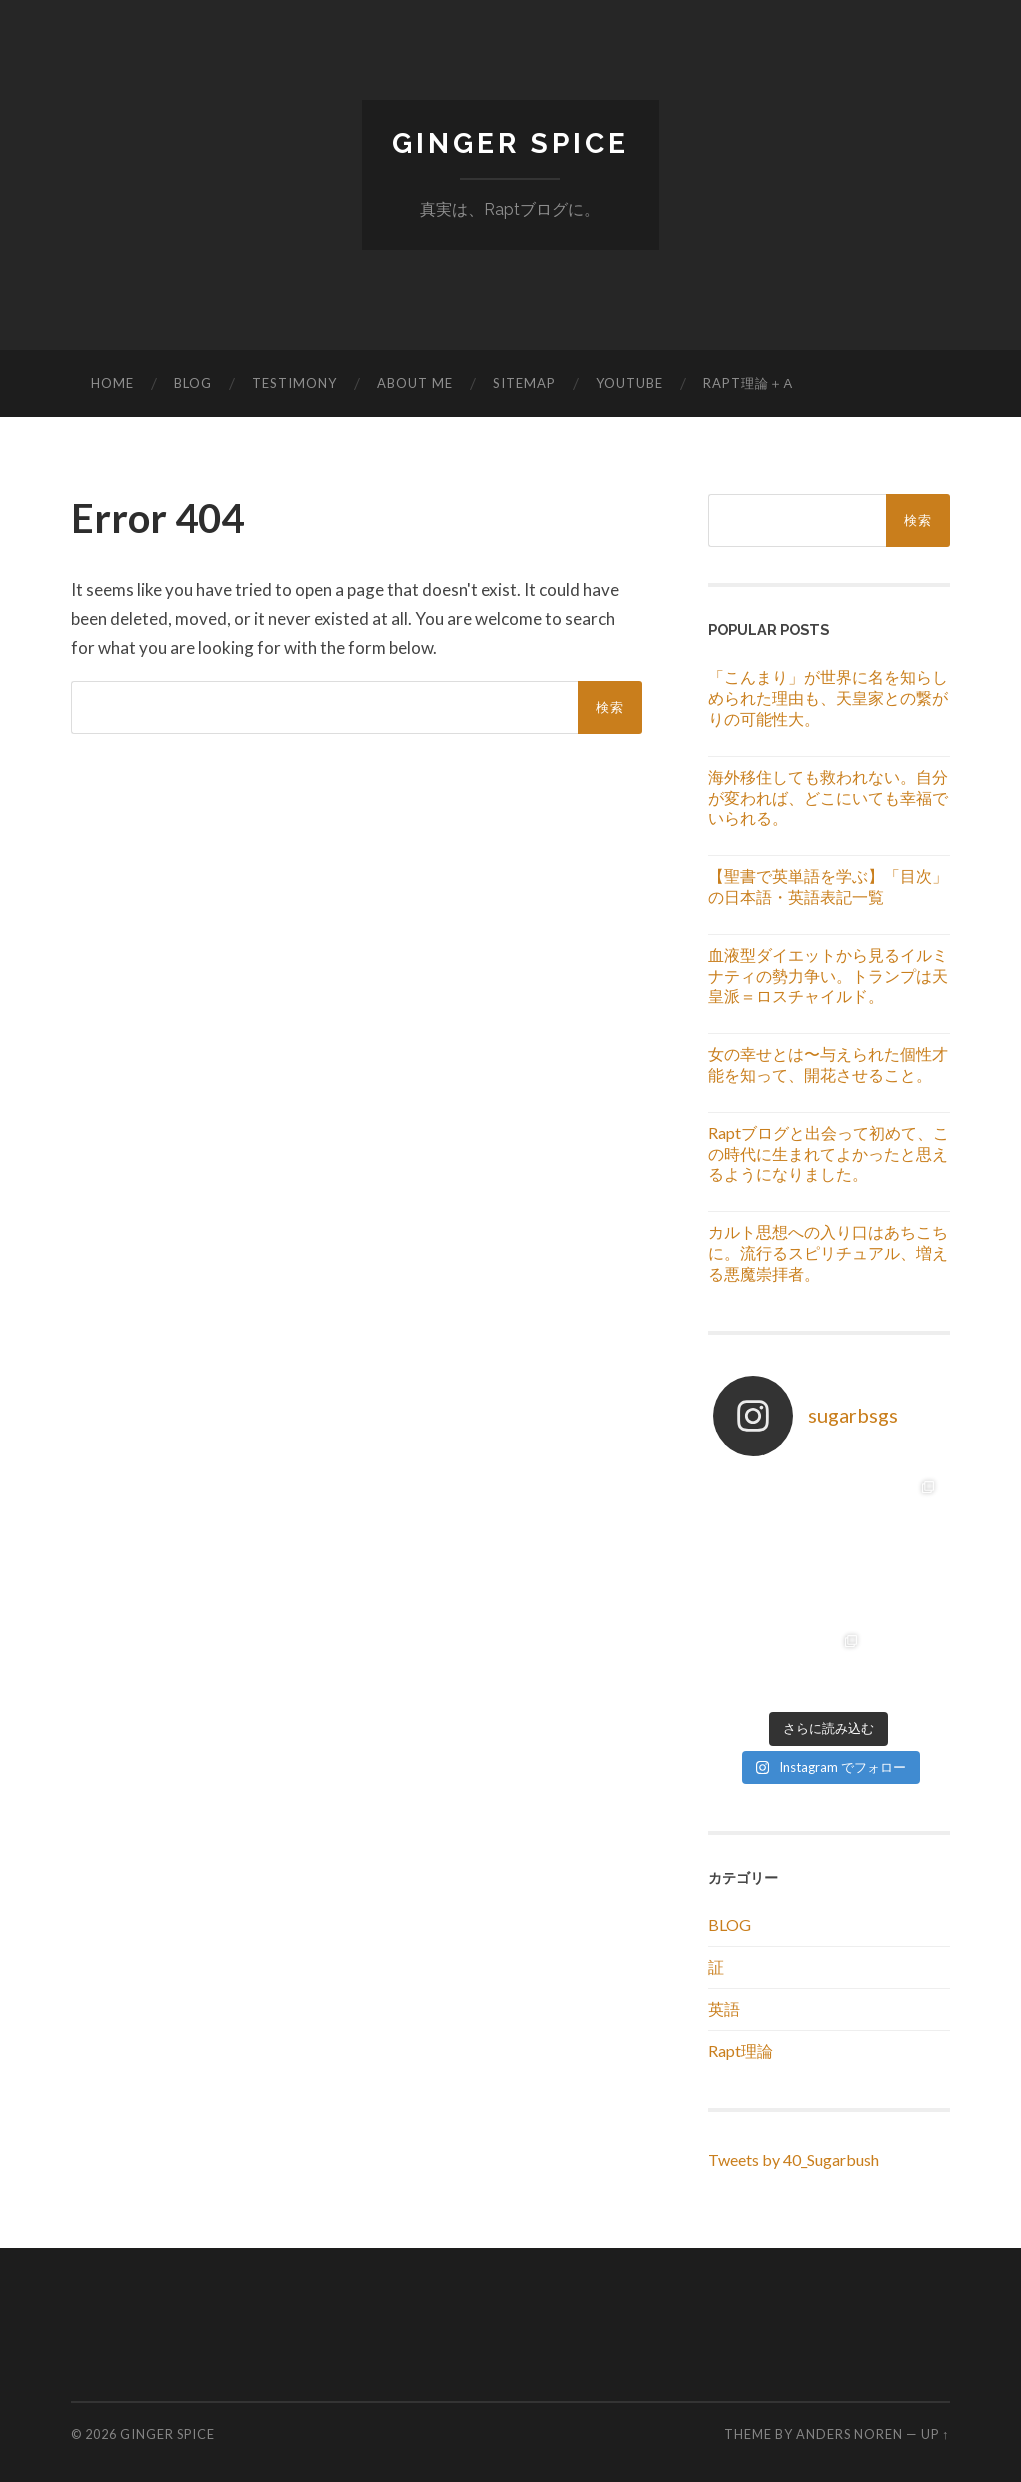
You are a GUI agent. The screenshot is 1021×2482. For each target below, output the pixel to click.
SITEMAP (524, 383)
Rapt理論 (740, 2050)
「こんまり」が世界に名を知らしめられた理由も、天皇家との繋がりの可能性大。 (828, 697)
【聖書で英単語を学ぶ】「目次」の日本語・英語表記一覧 (828, 886)
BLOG (193, 383)
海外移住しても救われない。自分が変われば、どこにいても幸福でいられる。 (828, 797)
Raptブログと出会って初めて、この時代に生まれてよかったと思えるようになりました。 (828, 1153)
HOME (112, 383)
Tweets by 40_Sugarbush (793, 2159)
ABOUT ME (415, 383)
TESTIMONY (294, 383)
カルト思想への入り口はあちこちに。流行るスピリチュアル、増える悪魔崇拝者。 (828, 1252)
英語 (724, 2008)
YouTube (629, 383)
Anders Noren (849, 2434)
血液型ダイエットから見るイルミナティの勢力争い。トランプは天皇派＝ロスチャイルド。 (828, 975)
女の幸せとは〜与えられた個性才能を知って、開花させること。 (828, 1064)
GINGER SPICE (510, 143)
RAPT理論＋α (748, 383)
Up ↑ (935, 2434)
